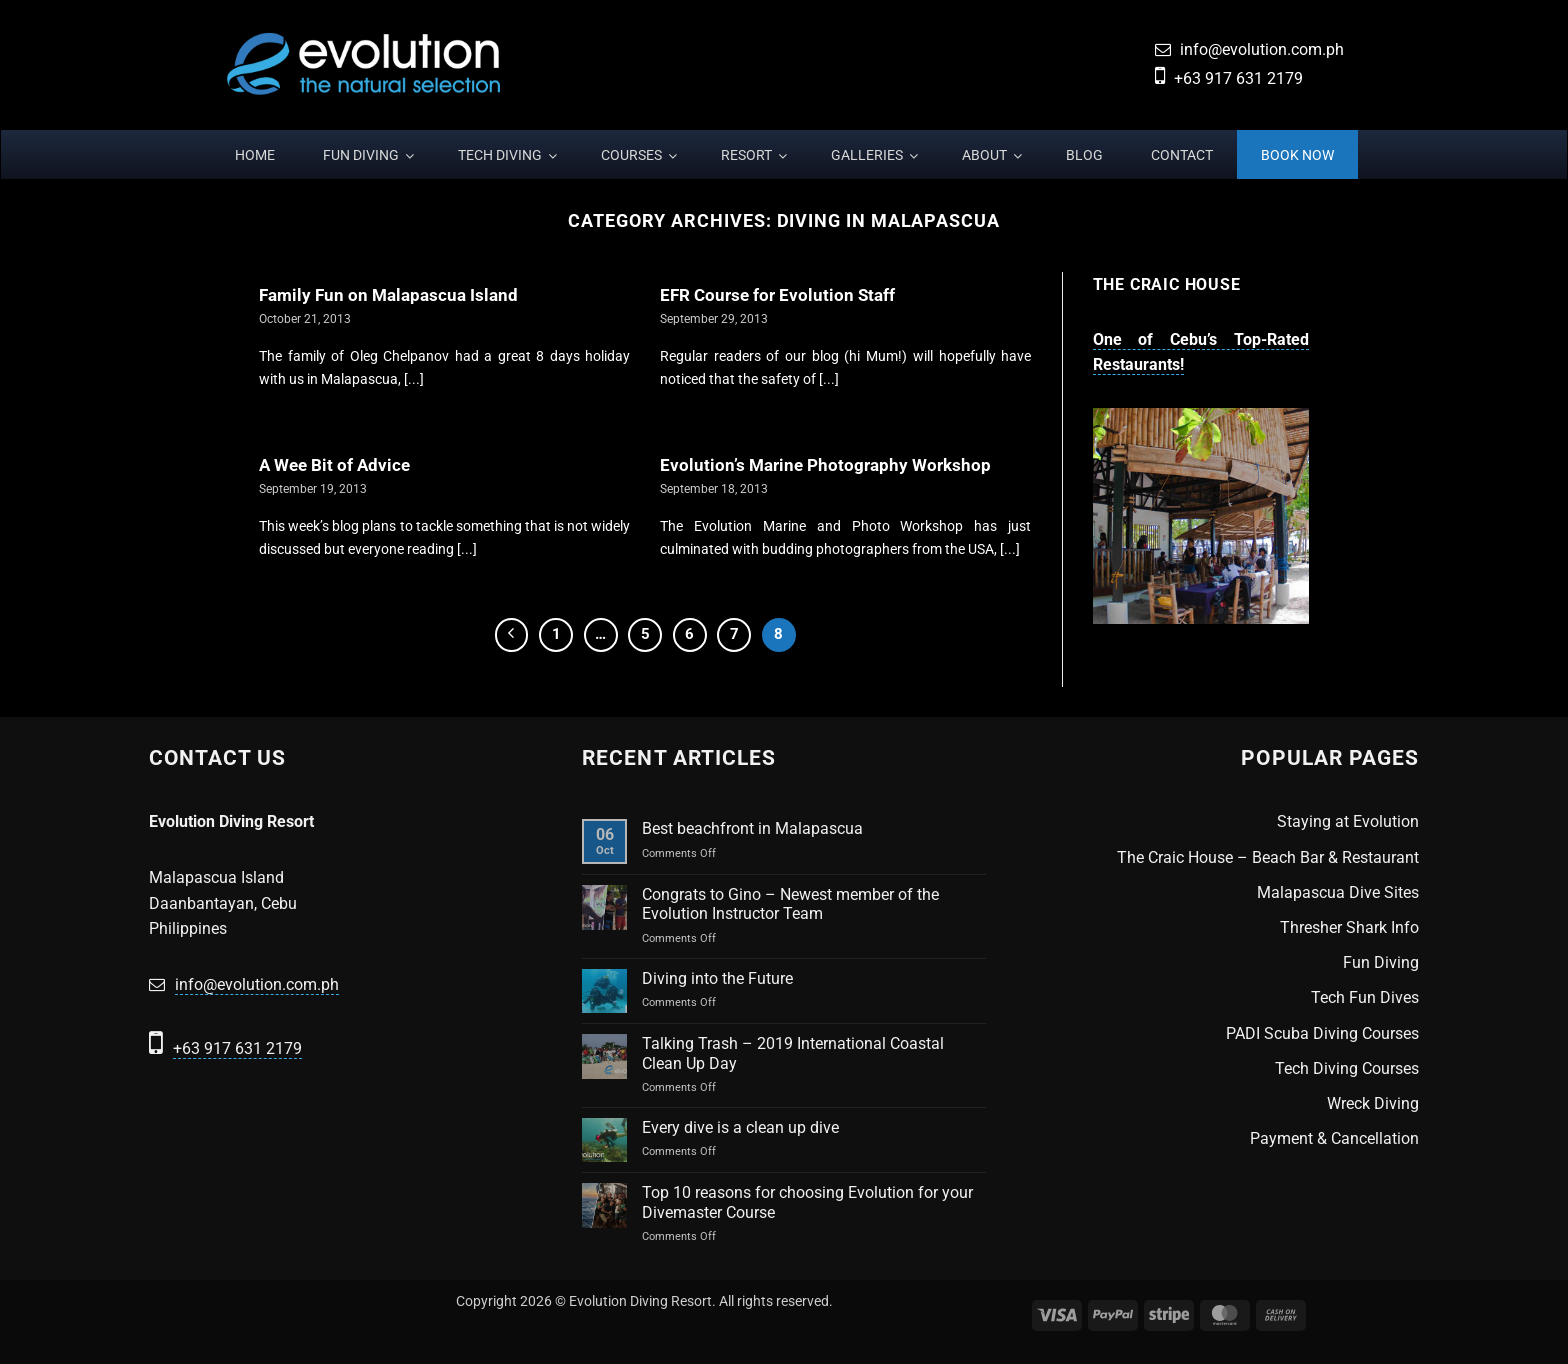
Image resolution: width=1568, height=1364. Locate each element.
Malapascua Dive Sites (1338, 892)
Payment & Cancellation (1334, 1138)
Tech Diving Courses (1347, 1068)
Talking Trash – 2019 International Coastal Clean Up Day (793, 1053)
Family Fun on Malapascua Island (388, 295)
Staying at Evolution (1348, 821)
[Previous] (512, 635)
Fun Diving (1381, 962)
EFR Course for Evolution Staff (777, 295)
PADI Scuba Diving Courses (1322, 1033)
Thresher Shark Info (1349, 927)
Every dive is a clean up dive (740, 1127)
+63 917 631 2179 (1238, 78)
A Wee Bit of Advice (334, 465)
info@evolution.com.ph (1262, 49)
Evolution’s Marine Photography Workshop (825, 465)
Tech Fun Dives (1365, 997)
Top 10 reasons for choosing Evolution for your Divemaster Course (807, 1202)
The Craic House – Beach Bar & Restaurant (1268, 857)
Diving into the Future (717, 978)
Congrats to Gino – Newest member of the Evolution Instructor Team (790, 904)
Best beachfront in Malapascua (752, 828)
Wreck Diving (1373, 1103)
